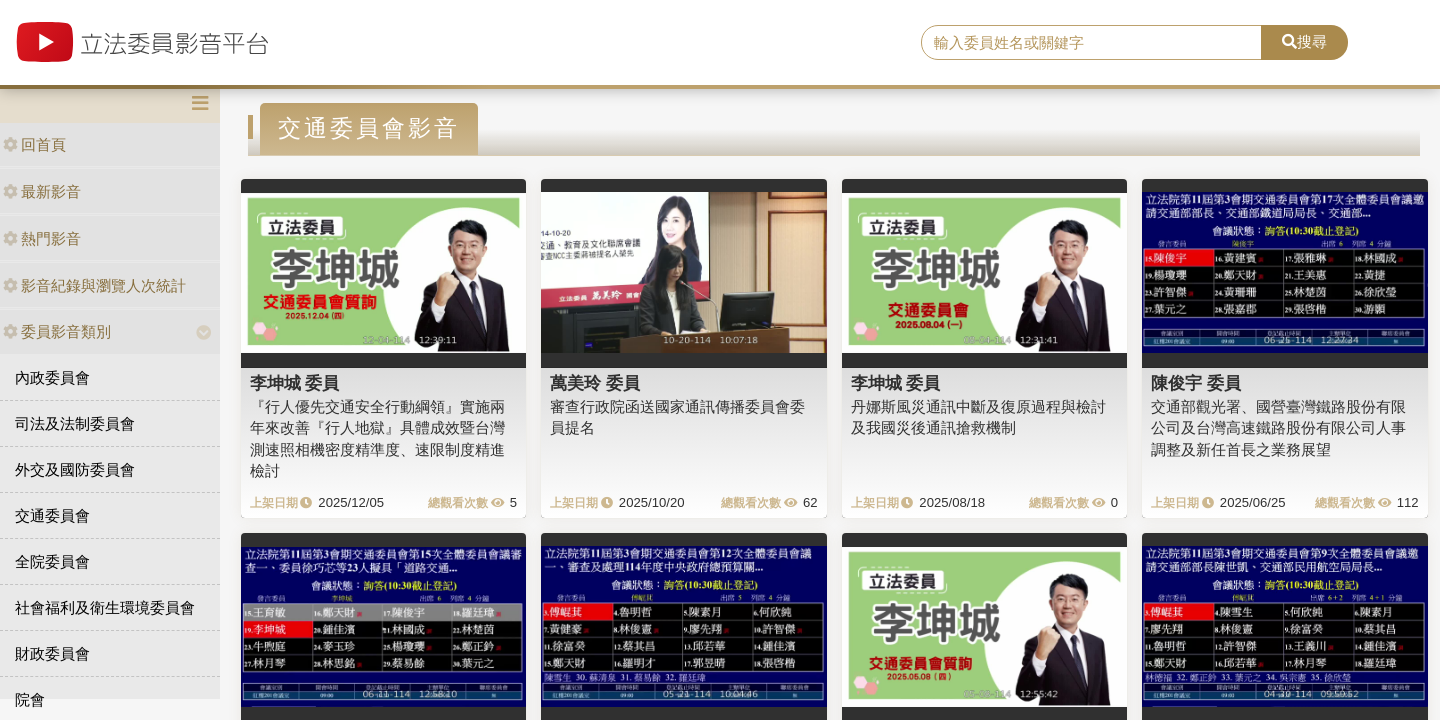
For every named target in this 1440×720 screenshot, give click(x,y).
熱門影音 (42, 238)
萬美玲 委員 (595, 383)
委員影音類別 (57, 331)
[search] (1091, 43)
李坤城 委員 (295, 383)
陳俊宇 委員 (1196, 383)
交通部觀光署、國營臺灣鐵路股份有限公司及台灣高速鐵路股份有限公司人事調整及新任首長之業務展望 (1278, 428)
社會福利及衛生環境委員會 (105, 607)
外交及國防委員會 (75, 469)
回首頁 (34, 144)
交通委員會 (52, 515)
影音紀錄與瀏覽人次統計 (94, 285)
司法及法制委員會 (75, 423)
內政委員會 (52, 377)
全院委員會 (52, 561)
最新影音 (42, 191)
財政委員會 (52, 653)
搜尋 (1304, 41)
